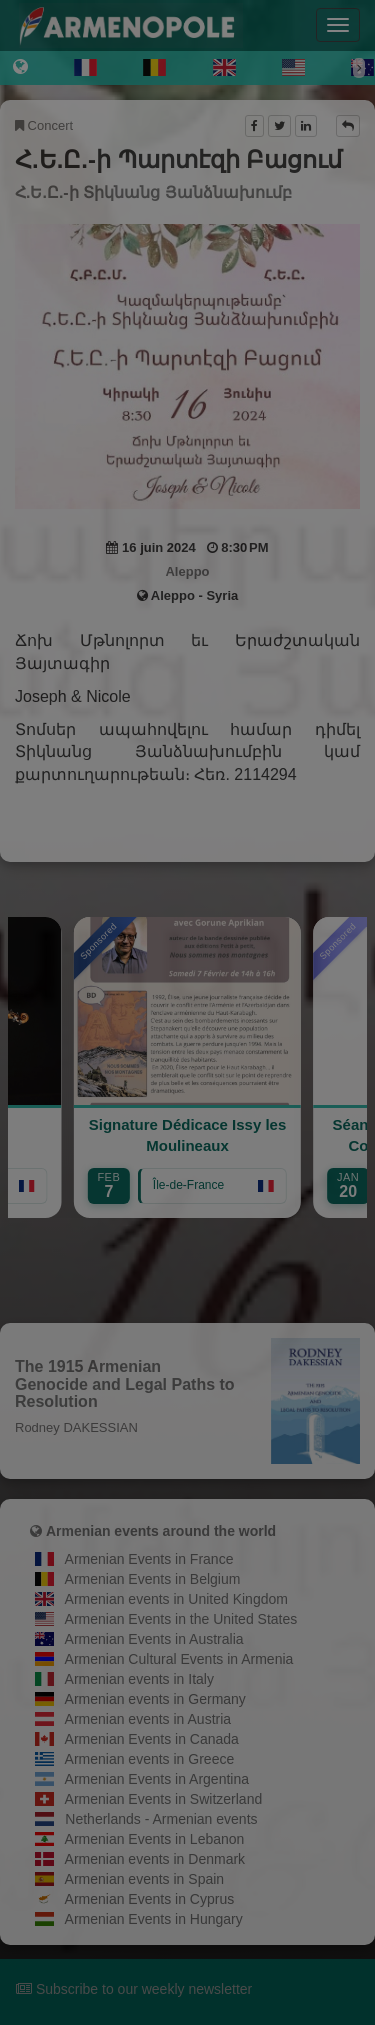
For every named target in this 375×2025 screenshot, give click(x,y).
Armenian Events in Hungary (154, 1919)
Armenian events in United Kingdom (176, 1599)
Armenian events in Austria (148, 1719)
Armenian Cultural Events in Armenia (179, 1659)
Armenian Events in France (149, 1559)
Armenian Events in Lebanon (155, 1839)
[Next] (359, 68)
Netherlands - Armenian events (161, 1819)
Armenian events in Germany (155, 1699)
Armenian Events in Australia (154, 1639)
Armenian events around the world (161, 1531)
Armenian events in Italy (139, 1679)
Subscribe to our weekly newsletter (134, 1989)
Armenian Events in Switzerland (164, 1799)
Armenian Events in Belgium (153, 1579)
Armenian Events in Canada (152, 1739)
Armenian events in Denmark (155, 1859)
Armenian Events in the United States (181, 1619)
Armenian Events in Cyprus (150, 1899)
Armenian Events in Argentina (157, 1779)
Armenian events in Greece (150, 1759)
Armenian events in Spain (145, 1879)
